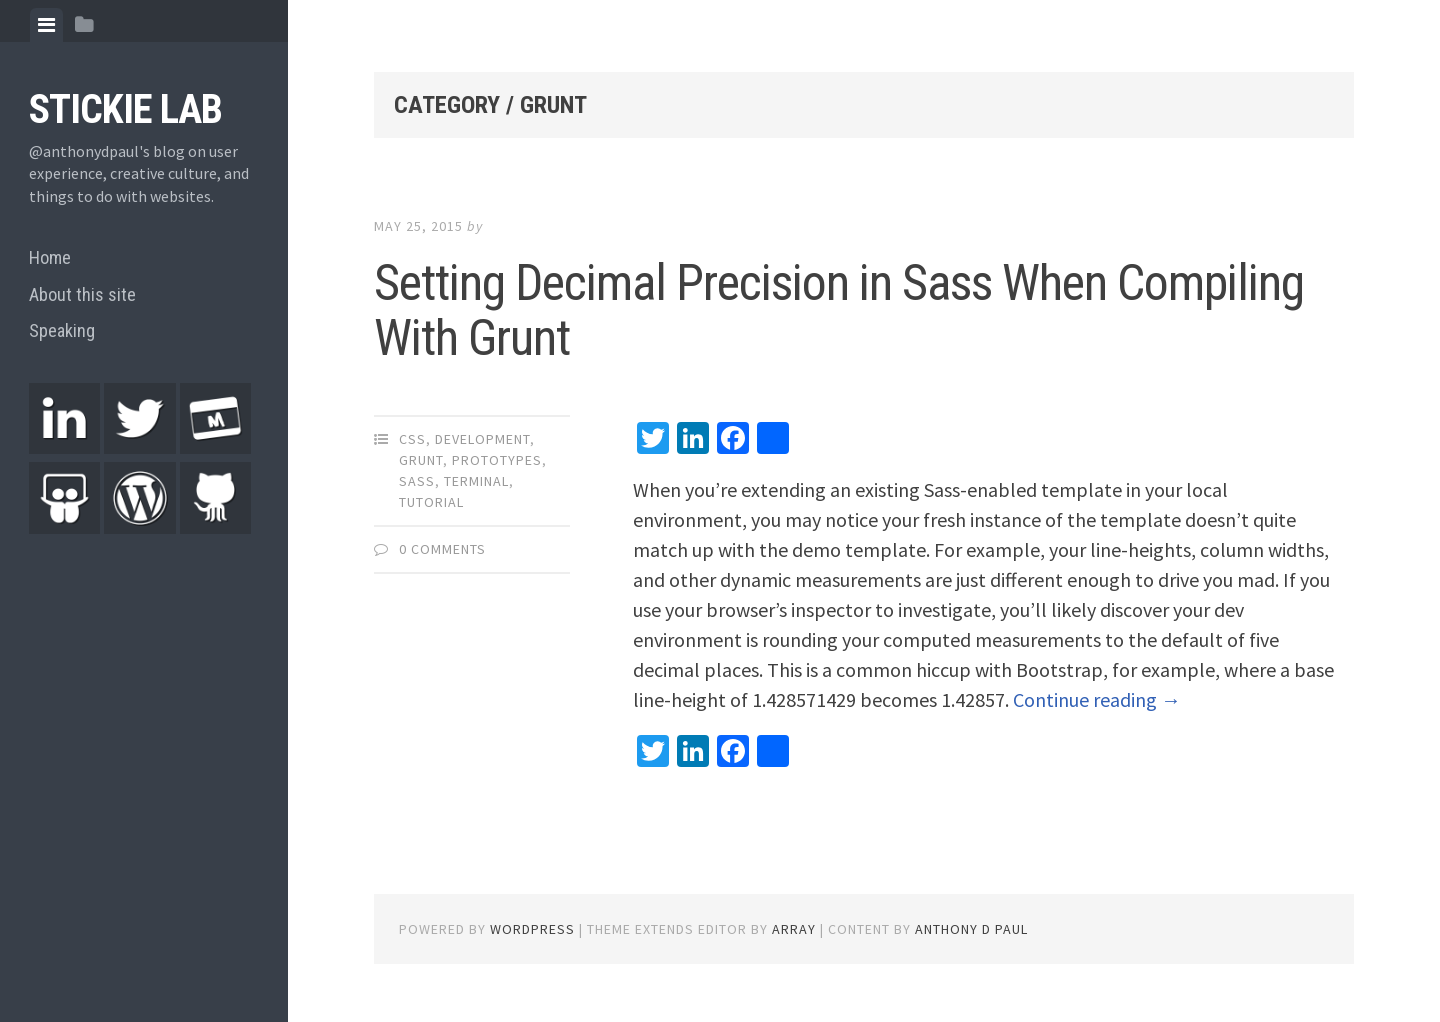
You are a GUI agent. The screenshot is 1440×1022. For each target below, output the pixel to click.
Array (794, 929)
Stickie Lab (125, 109)
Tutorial (431, 502)
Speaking (62, 330)
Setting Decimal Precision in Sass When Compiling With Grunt (839, 310)
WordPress (532, 929)
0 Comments (442, 549)
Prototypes (497, 460)
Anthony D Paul (971, 929)
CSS (412, 439)
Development (482, 439)
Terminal (476, 481)
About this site (82, 294)
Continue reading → (1097, 699)
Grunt (421, 460)
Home (50, 257)
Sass (417, 481)
